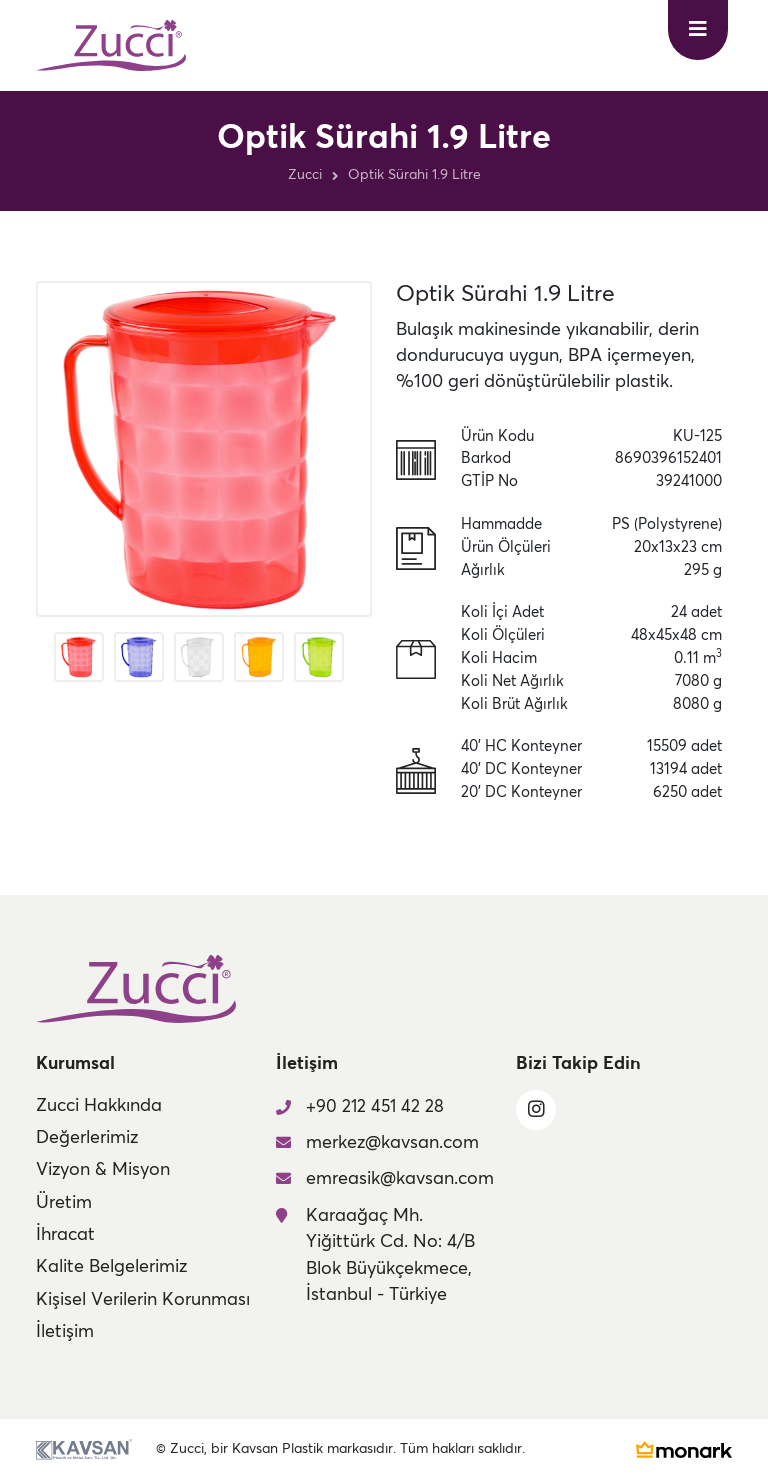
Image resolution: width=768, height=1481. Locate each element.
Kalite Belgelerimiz (111, 1267)
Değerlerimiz (87, 1138)
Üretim (64, 1203)
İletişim (65, 1332)
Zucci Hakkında (99, 1106)
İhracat (65, 1235)
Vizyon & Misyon (103, 1170)
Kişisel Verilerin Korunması (143, 1300)
